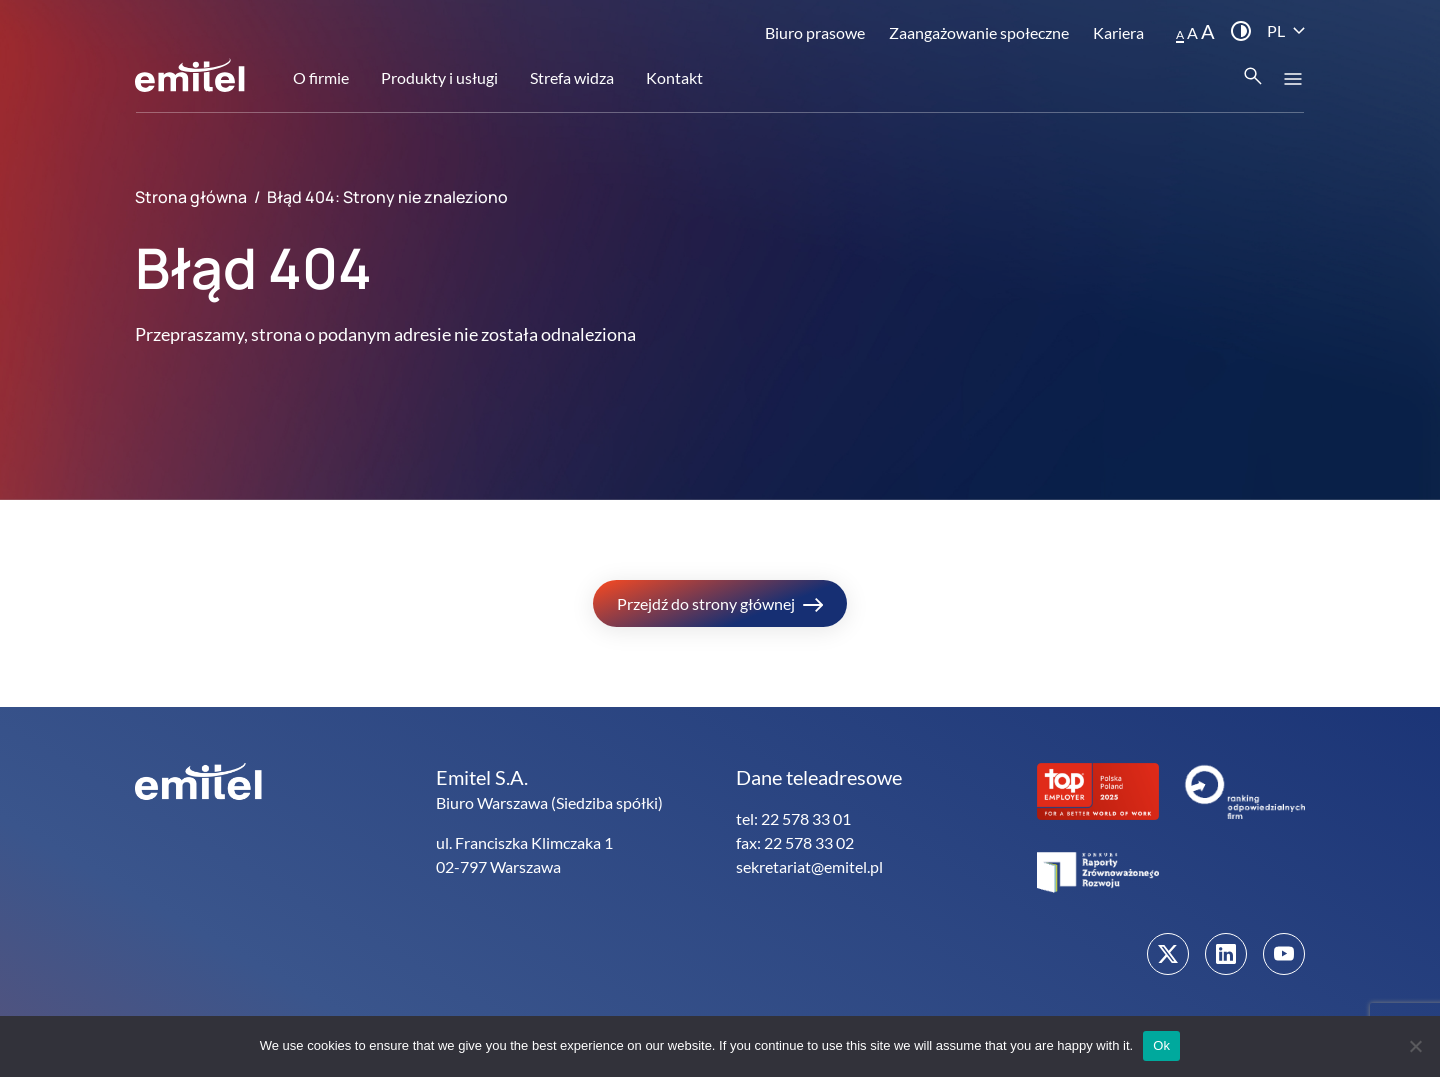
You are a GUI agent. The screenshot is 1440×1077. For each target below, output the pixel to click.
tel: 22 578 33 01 (793, 818)
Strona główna (191, 197)
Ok (1161, 1045)
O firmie (321, 77)
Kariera (1118, 32)
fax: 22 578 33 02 (795, 842)
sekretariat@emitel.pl (809, 866)
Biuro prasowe (815, 32)
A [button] (1180, 34)
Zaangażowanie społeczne (979, 32)
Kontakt (674, 77)
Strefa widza (572, 77)
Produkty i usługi (439, 77)
